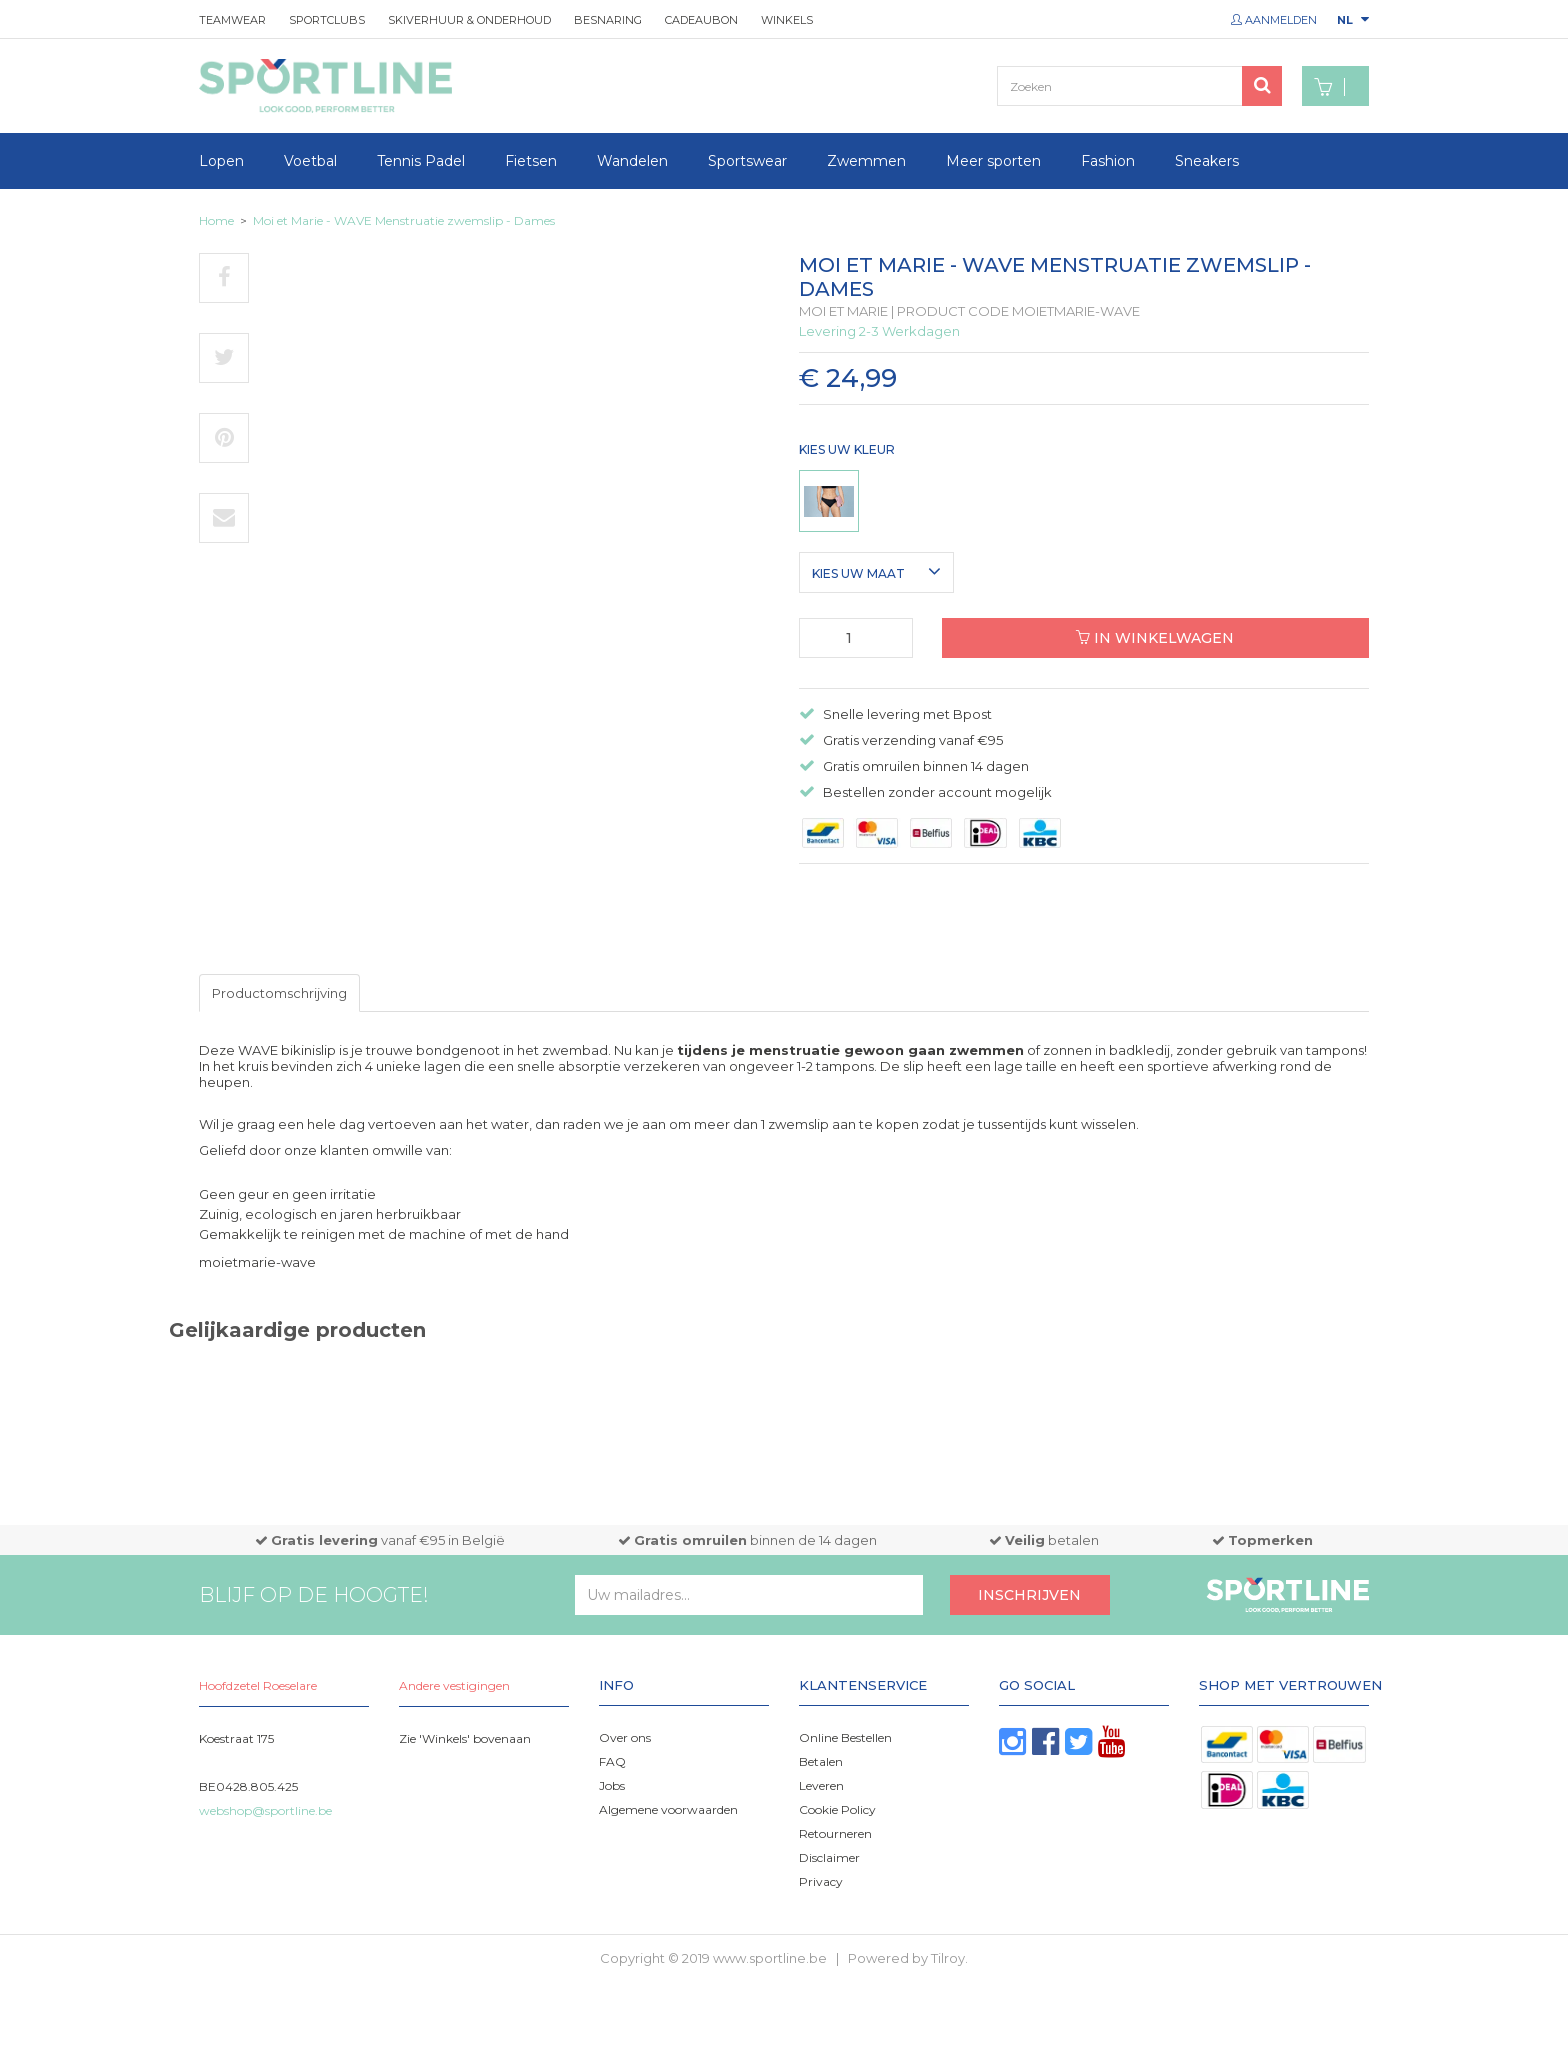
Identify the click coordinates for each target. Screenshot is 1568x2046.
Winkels (787, 20)
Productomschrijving (279, 993)
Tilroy (948, 1958)
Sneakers (1207, 161)
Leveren (821, 1785)
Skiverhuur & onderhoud (469, 20)
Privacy (821, 1881)
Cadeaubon (701, 20)
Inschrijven (1029, 1595)
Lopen (221, 161)
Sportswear (747, 161)
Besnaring (608, 20)
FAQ (612, 1761)
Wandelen (632, 161)
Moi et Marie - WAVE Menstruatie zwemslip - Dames (404, 220)
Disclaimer (829, 1857)
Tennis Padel (421, 161)
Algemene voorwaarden (668, 1809)
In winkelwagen (1155, 638)
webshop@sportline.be (265, 1810)
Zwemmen (866, 161)
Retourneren (835, 1833)
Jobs (612, 1785)
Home (216, 220)
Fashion (1108, 161)
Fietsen (531, 161)
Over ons (625, 1737)
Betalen (821, 1761)
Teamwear (232, 20)
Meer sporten (993, 161)
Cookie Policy (837, 1809)
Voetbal (310, 161)
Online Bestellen (845, 1737)
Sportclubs (327, 20)
